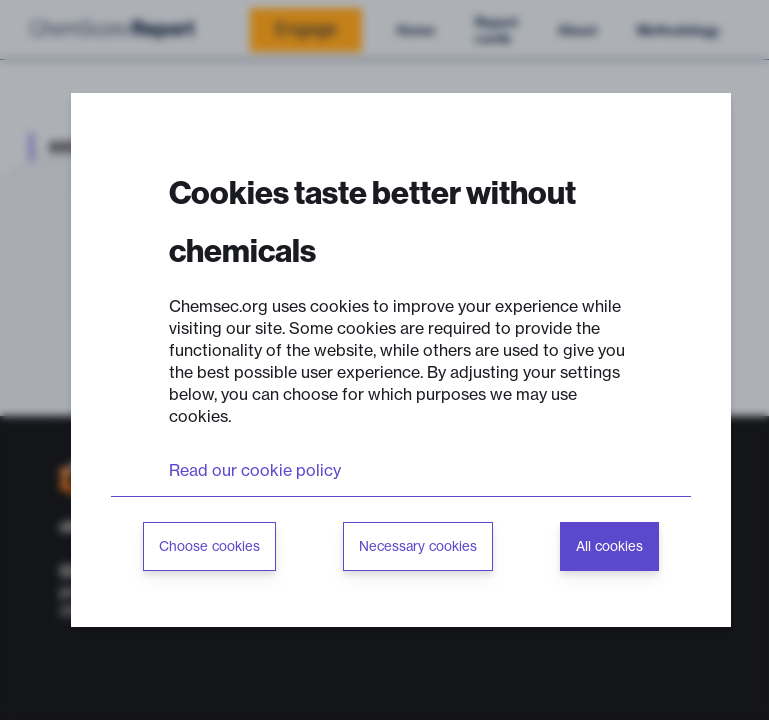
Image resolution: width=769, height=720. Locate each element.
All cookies (609, 546)
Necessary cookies (418, 546)
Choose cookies (209, 546)
